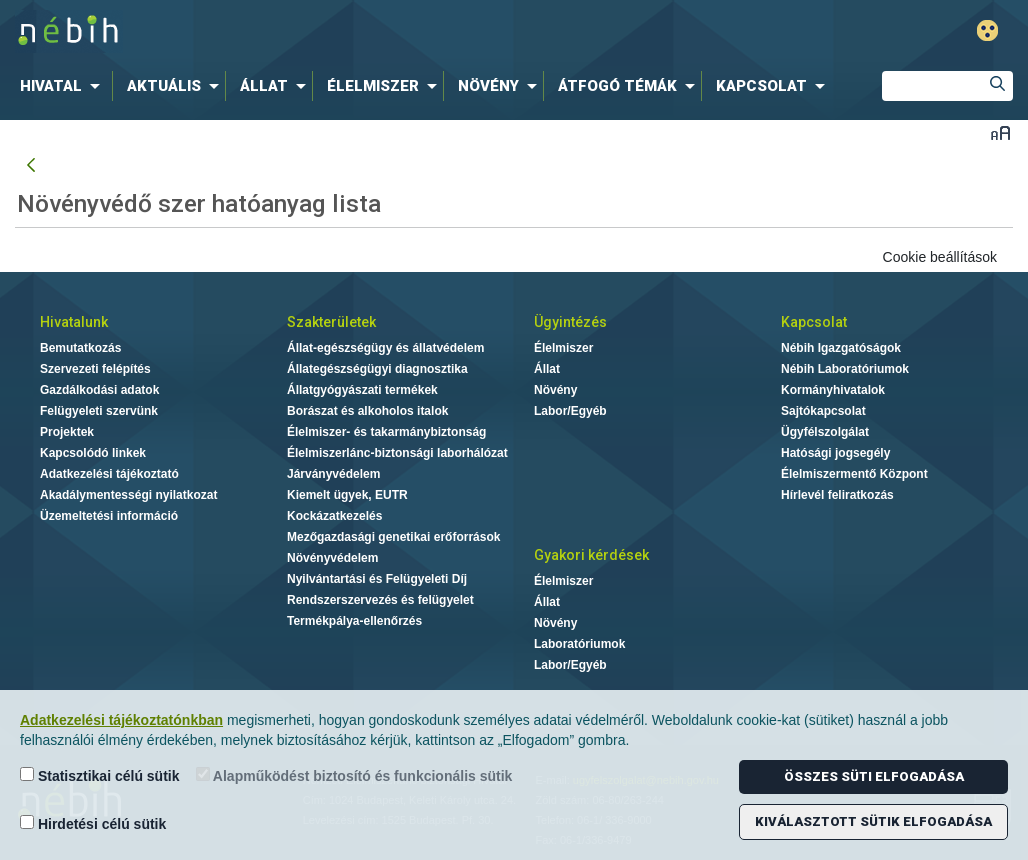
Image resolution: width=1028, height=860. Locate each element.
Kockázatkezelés (334, 516)
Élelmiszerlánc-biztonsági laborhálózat (397, 453)
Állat (547, 369)
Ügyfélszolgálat (825, 432)
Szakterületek (331, 322)
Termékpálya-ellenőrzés (354, 621)
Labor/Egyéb (570, 411)
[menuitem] (64, 86)
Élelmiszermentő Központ (854, 474)
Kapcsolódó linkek (93, 453)
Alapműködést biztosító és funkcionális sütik (354, 775)
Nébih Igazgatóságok (841, 348)
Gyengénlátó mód (987, 30)
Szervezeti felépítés (95, 369)
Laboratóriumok (579, 644)
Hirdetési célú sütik (93, 823)
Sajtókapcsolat (823, 411)
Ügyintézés (570, 322)
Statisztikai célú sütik (100, 775)
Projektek (67, 432)
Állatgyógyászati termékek (362, 390)
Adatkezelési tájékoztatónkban (121, 720)
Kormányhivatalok (833, 390)
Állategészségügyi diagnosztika (377, 369)
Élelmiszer (563, 348)
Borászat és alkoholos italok (367, 411)
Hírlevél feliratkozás (837, 495)
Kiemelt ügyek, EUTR (347, 495)
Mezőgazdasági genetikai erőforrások (393, 537)
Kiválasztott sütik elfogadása (873, 821)
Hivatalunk (74, 322)
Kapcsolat (814, 322)
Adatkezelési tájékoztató (109, 474)
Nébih (304, 31)
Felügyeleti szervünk (99, 411)
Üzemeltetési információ (109, 516)
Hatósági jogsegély (835, 453)
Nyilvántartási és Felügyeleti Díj (377, 579)
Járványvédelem (333, 474)
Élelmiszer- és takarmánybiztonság (386, 432)
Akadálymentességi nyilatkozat (128, 495)
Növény (555, 390)
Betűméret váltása (1000, 132)
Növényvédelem (332, 558)
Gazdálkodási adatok (99, 390)
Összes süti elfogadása (874, 776)
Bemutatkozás (80, 348)
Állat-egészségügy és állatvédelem (385, 348)
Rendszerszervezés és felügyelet (380, 600)
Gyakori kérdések (591, 555)
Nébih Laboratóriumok (845, 369)
